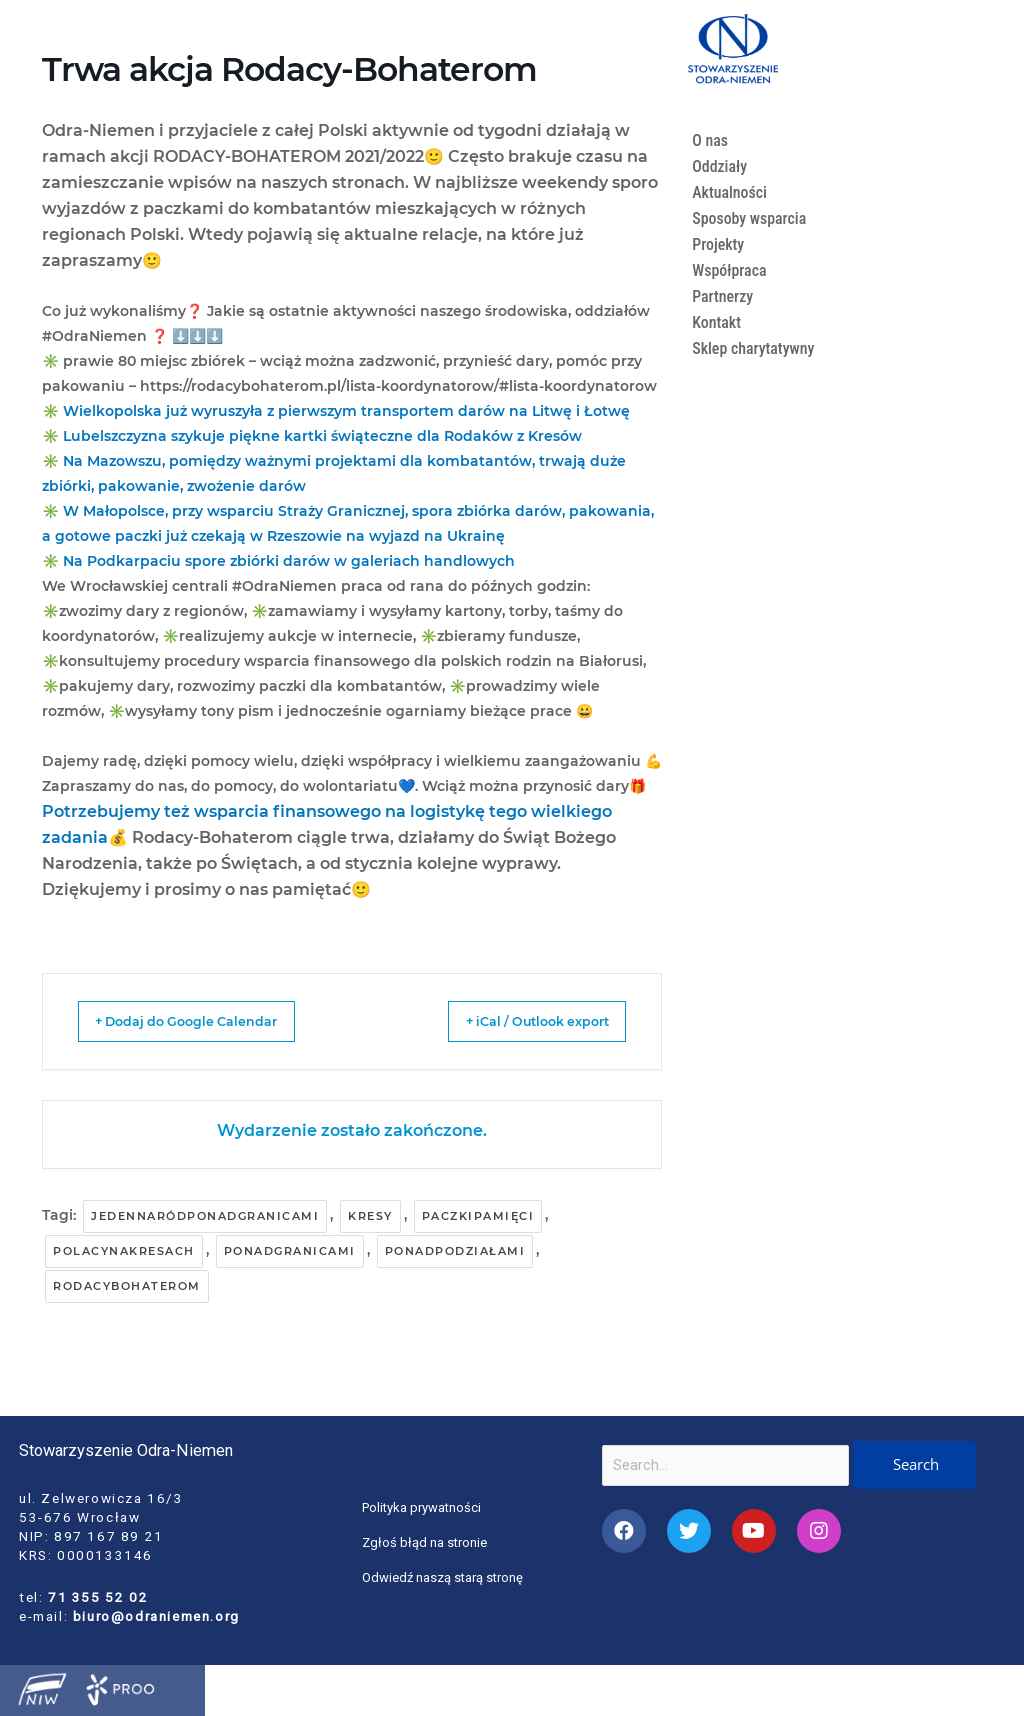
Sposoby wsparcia (751, 218)
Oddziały (720, 166)
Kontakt (717, 322)
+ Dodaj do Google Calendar (207, 1021)
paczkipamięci (478, 1216)
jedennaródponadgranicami (205, 1216)
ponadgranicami (290, 1251)
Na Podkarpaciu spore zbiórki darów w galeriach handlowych (289, 561)
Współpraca (730, 270)
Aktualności (731, 192)
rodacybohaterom (127, 1286)
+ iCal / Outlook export (515, 1021)
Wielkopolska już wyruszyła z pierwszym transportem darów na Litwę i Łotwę (346, 411)
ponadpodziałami (455, 1251)
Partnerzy (723, 296)
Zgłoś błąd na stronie (425, 1542)
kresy (370, 1216)
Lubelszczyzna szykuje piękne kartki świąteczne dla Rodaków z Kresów (322, 436)
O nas (710, 140)
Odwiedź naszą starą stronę (444, 1577)
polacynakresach (124, 1251)
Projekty (719, 244)
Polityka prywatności (423, 1507)
